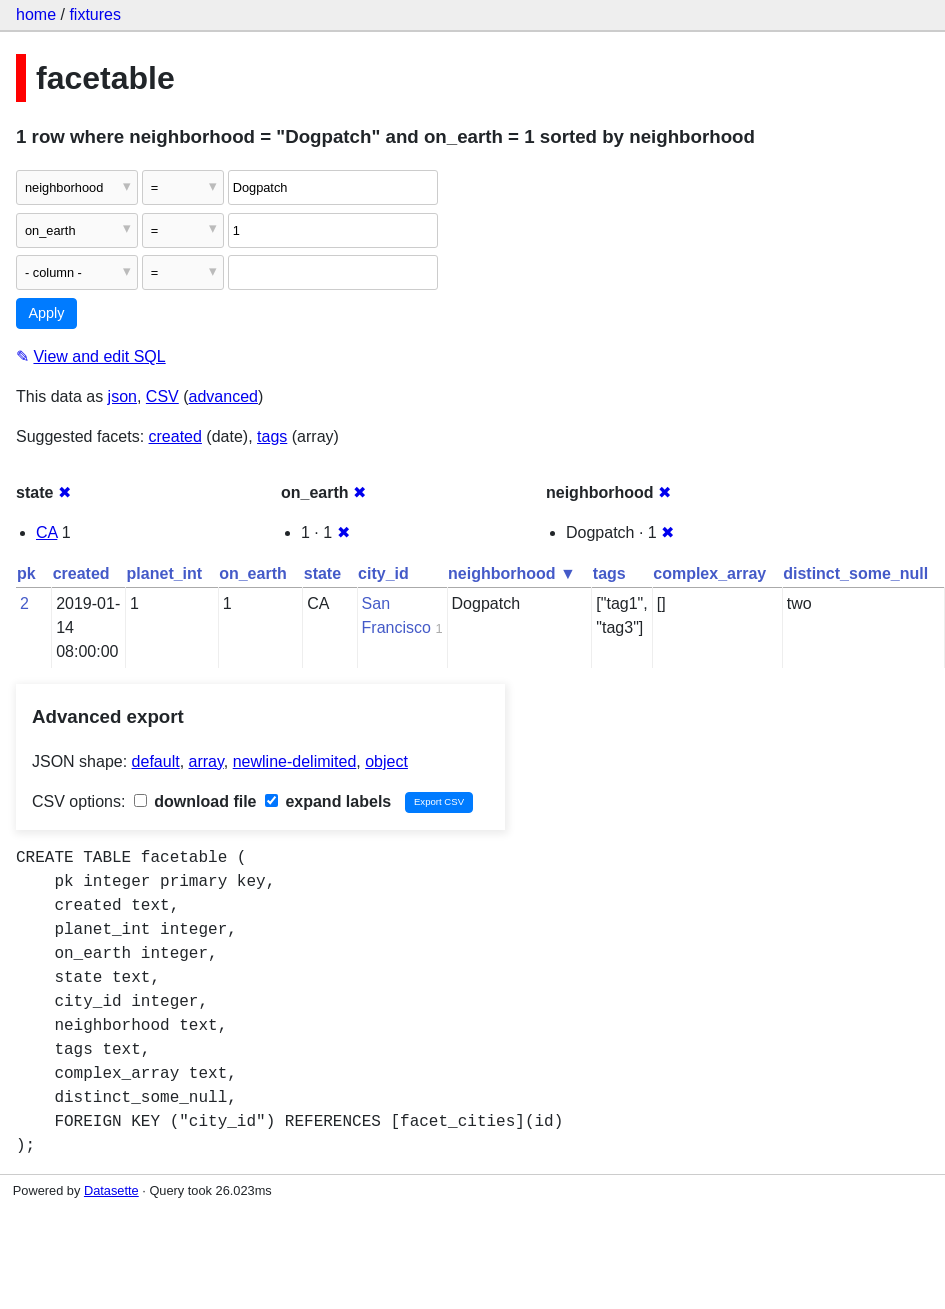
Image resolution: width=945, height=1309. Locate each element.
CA (46, 532)
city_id (383, 573)
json (122, 396)
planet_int (165, 573)
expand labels (328, 801)
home (36, 14)
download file (195, 801)
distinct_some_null (855, 573)
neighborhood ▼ (512, 573)
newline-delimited (295, 761)
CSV (162, 396)
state (322, 573)
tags (272, 436)
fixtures (95, 14)
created (175, 436)
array (206, 761)
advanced (223, 396)
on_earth (253, 573)
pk (26, 573)
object (386, 761)
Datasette (111, 1190)
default (156, 761)
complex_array (709, 573)
